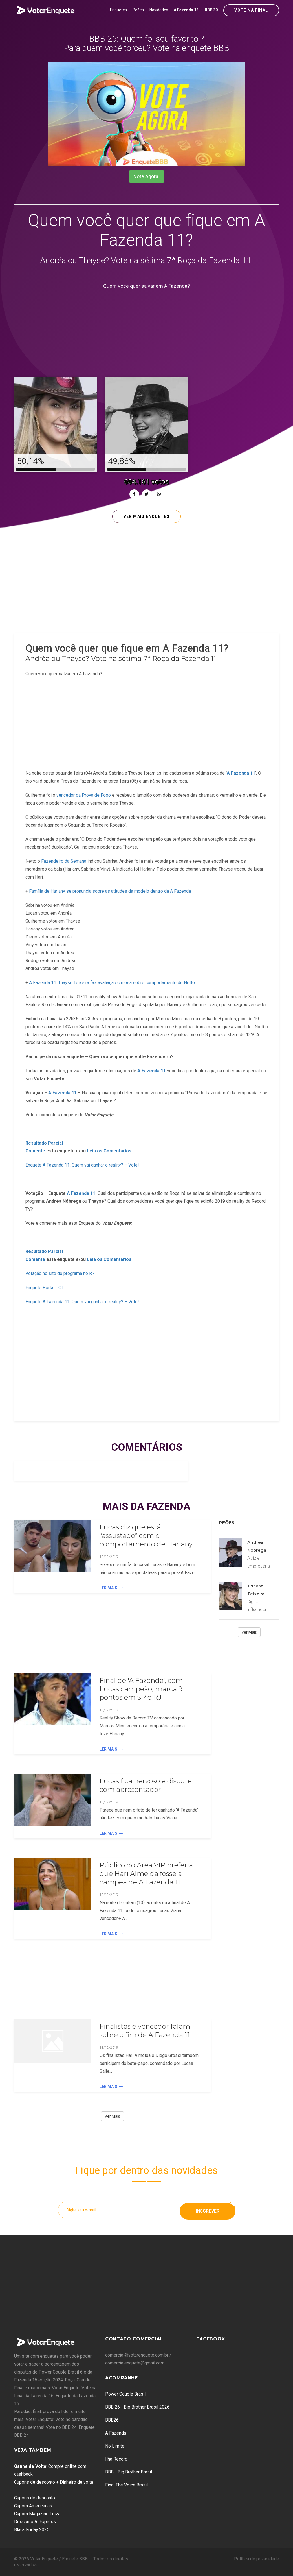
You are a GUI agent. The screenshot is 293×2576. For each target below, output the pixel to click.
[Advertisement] (146, 329)
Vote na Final (251, 10)
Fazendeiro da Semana (63, 861)
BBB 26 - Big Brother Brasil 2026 (137, 2407)
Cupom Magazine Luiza (37, 2513)
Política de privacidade (256, 2559)
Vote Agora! (147, 176)
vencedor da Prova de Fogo (83, 795)
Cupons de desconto (34, 2498)
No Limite (114, 2446)
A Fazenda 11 (151, 1070)
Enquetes (118, 10)
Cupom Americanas (33, 2506)
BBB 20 (211, 10)
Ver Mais (112, 2116)
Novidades (158, 10)
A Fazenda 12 (186, 10)
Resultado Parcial (44, 1143)
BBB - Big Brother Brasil (128, 2472)
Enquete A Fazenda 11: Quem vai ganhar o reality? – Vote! (82, 1165)
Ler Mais (111, 1588)
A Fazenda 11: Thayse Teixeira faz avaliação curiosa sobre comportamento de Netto (112, 982)
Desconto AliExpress (35, 2521)
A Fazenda (115, 2433)
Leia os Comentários (109, 1151)
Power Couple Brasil (125, 2394)
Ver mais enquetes (147, 516)
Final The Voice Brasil (126, 2485)
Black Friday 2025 (31, 2529)
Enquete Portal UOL (44, 1287)
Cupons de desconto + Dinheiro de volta (53, 2482)
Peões (138, 10)
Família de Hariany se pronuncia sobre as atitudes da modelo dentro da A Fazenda (110, 891)
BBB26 (112, 2420)
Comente (35, 1151)
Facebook (210, 2339)
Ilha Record (116, 2459)
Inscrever (207, 2210)
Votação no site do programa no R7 (59, 1273)
